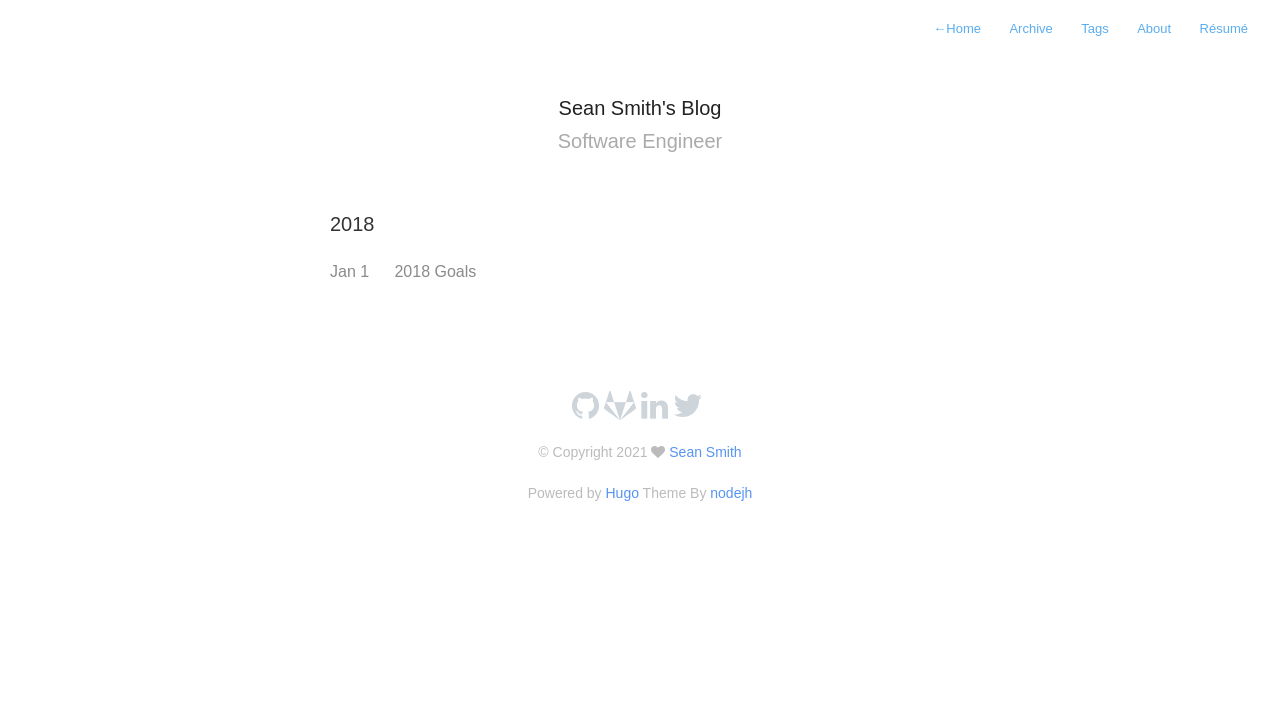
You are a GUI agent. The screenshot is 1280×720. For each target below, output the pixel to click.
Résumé (1224, 28)
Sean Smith (703, 452)
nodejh (731, 493)
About (1154, 28)
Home (957, 28)
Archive (1030, 28)
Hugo (621, 493)
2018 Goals (435, 271)
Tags (1094, 28)
